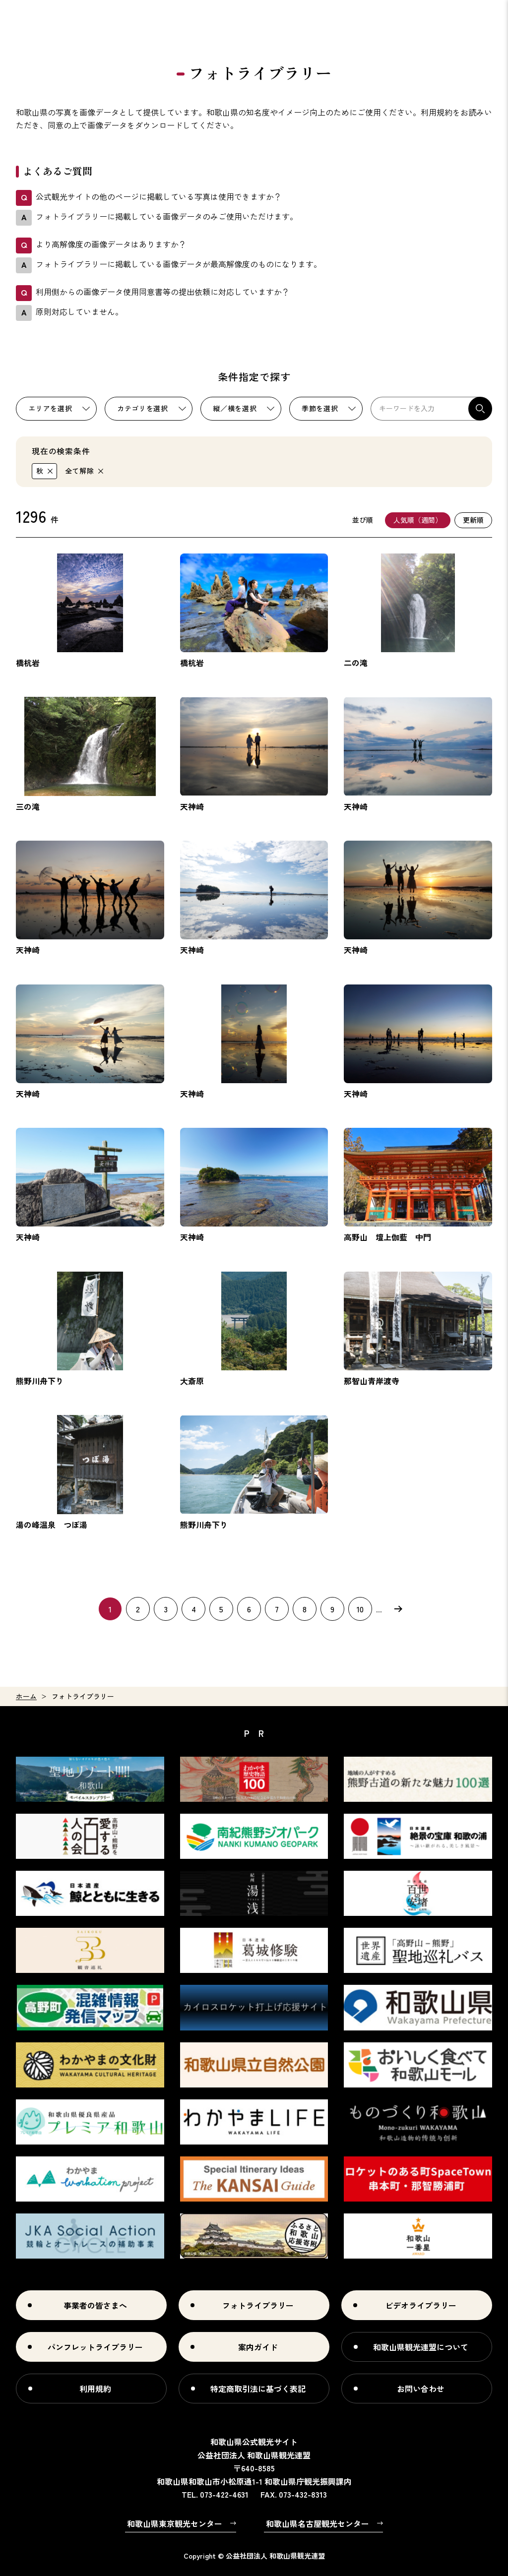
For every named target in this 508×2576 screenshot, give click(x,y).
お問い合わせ (420, 2388)
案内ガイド (258, 2347)
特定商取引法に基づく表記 (258, 2388)
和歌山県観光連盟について (420, 2347)
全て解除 (79, 471)
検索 (480, 409)
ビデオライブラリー (420, 2305)
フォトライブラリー (258, 2305)
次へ (398, 1608)
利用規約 (95, 2388)
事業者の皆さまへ (95, 2305)
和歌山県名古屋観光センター (317, 2523)
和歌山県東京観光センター (174, 2523)
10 (360, 1609)
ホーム (26, 1696)
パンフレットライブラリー (95, 2347)
